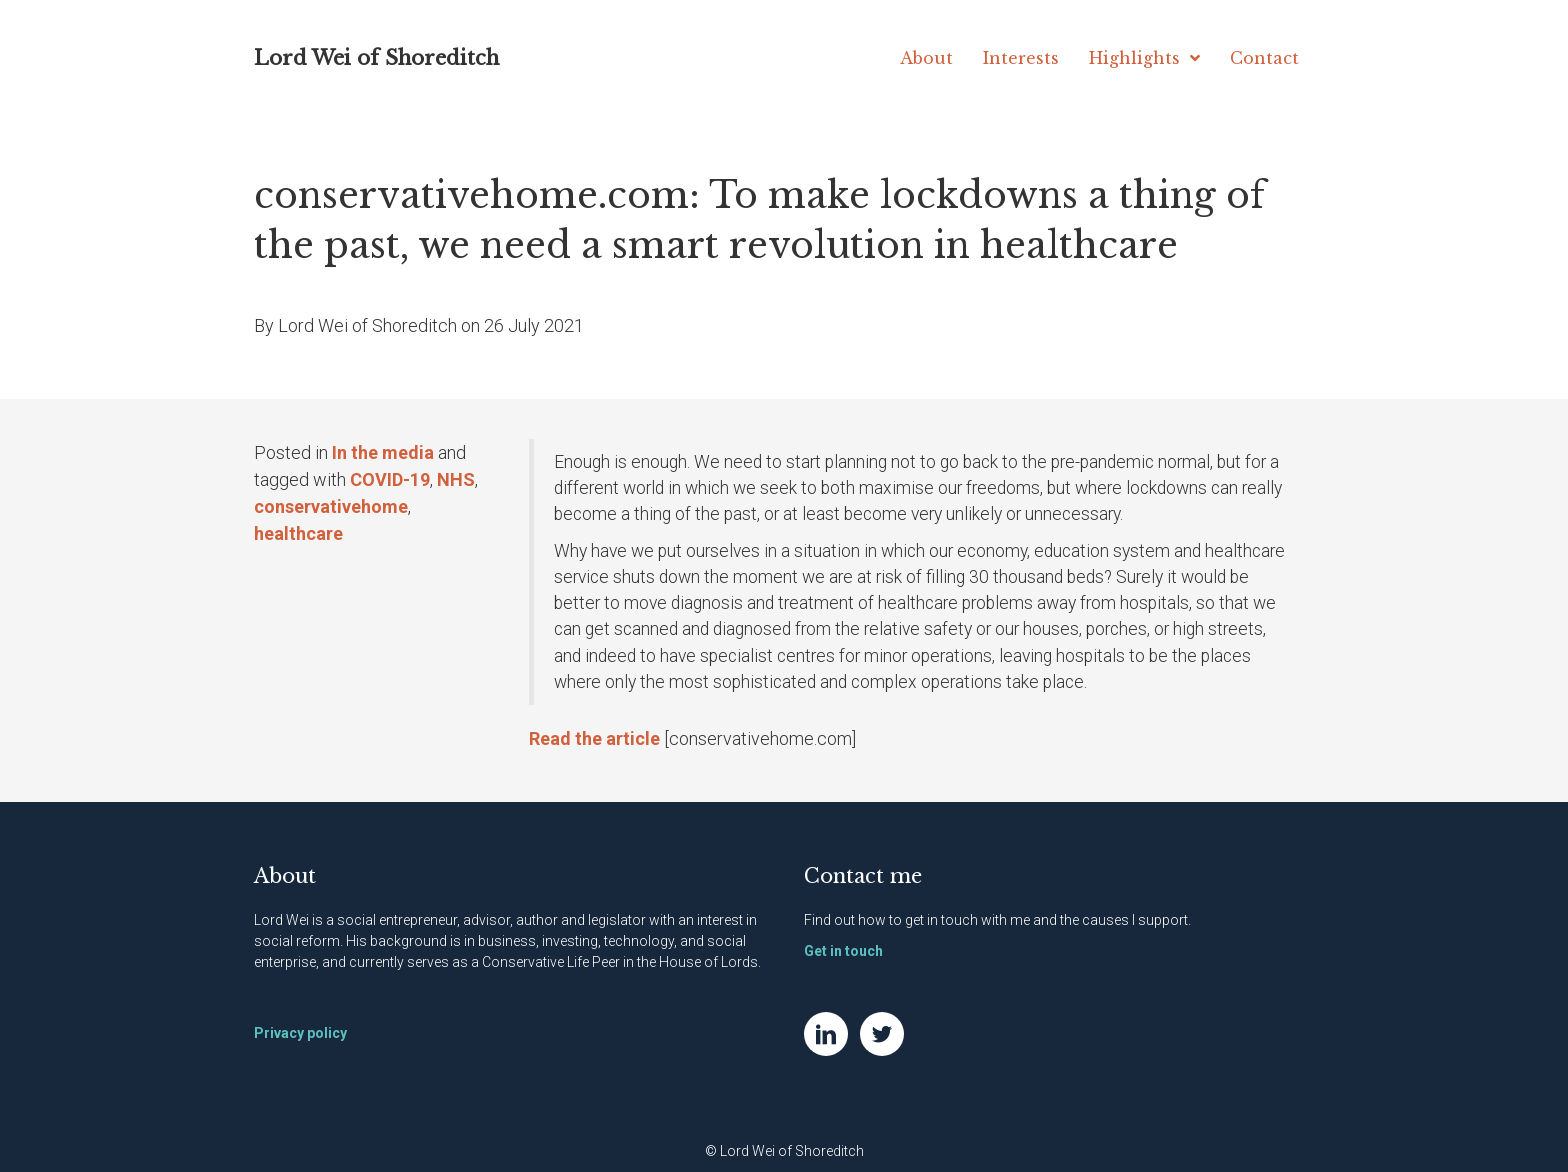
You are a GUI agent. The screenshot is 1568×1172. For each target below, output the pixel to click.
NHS (456, 479)
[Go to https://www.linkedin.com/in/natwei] (826, 1034)
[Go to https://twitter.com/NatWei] (882, 1034)
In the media (383, 452)
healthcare (298, 533)
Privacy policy (300, 1033)
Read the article (594, 738)
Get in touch (843, 951)
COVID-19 (390, 479)
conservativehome (331, 506)
